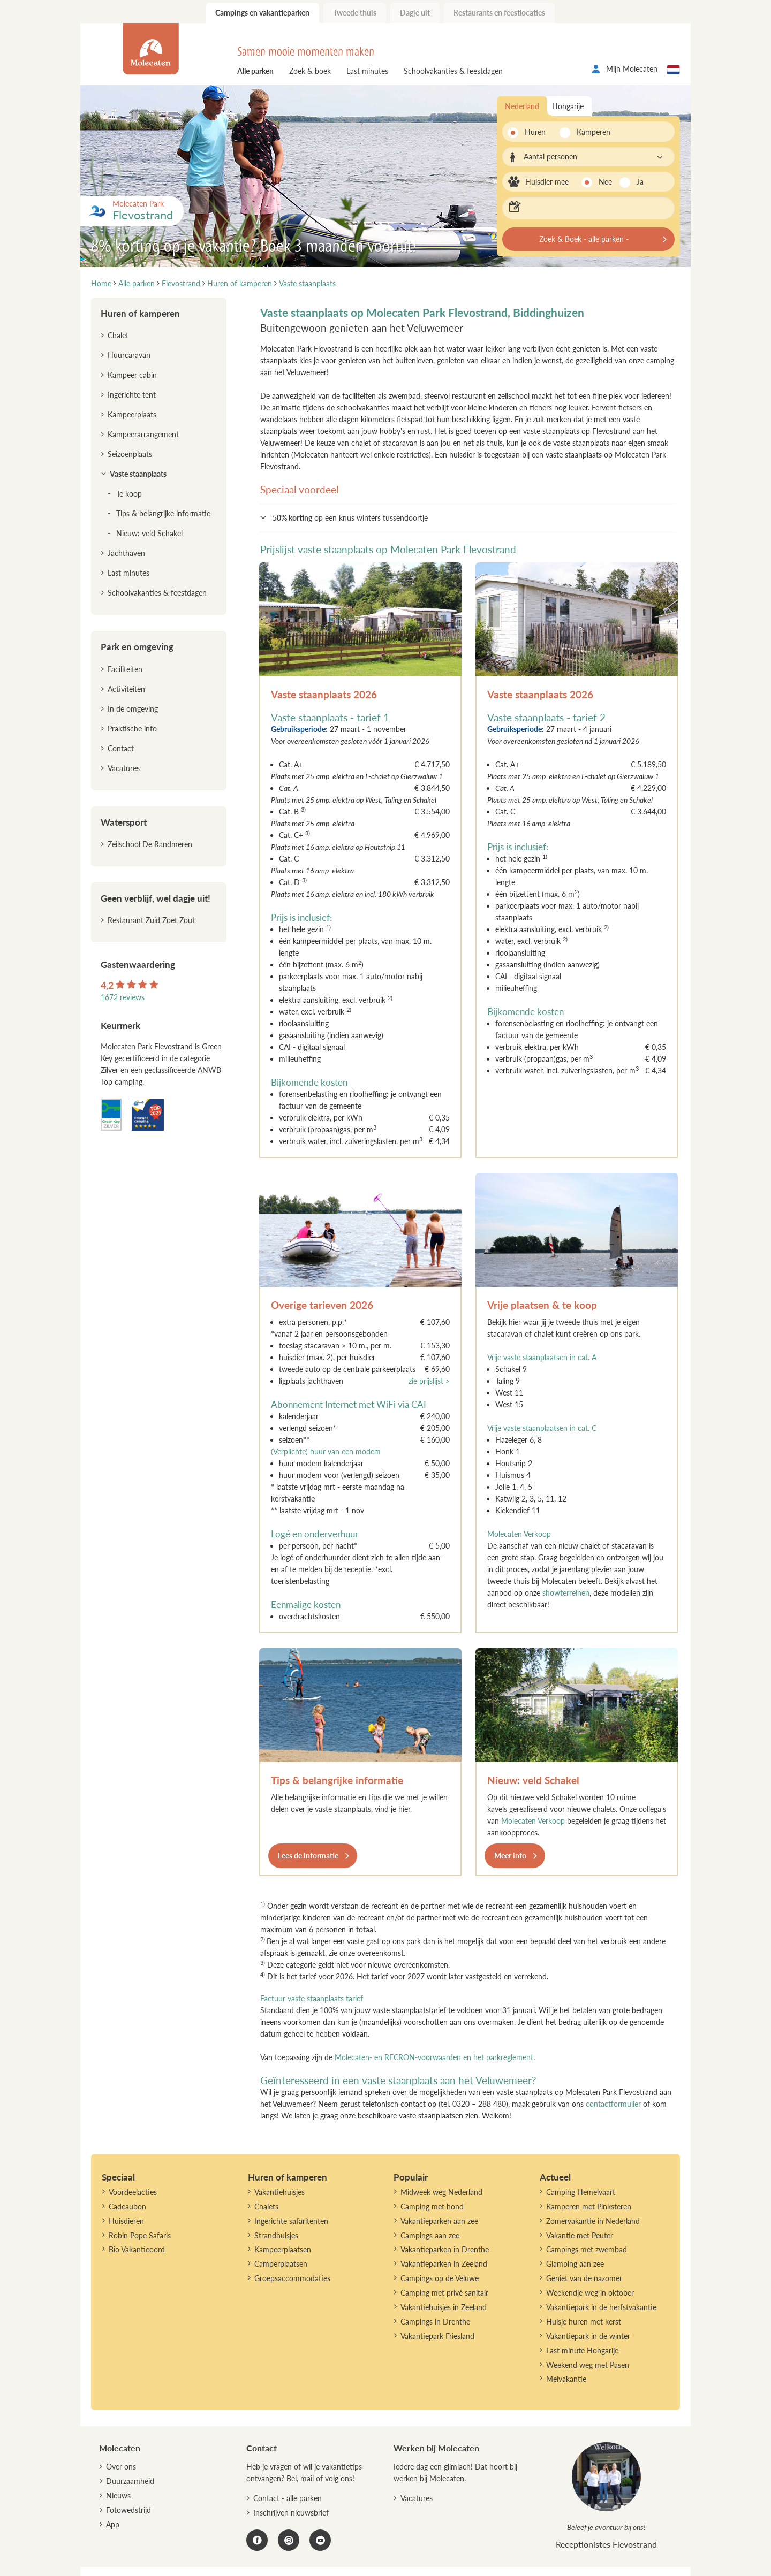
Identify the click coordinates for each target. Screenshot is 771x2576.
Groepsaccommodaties (292, 2278)
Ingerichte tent (132, 394)
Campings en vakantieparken (262, 12)
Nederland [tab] (522, 106)
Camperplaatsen (280, 2263)
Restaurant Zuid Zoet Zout (151, 920)
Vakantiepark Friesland (437, 2336)
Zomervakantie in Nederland (593, 2221)
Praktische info (132, 728)
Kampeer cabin (132, 374)
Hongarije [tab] (568, 106)
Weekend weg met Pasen (587, 2364)
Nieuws (118, 2495)
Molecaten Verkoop (519, 1533)
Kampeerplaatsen (282, 2249)
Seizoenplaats (130, 454)
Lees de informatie (308, 1855)
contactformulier (613, 2103)
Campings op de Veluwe (439, 2278)
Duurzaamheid (130, 2481)
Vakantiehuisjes (279, 2192)
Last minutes (367, 70)
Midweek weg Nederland (441, 2192)
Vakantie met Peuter (579, 2235)
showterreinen (565, 1592)
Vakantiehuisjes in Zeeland (443, 2307)
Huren (535, 131)
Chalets (266, 2206)
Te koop (129, 493)
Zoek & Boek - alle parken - (584, 238)
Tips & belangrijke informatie (337, 1780)
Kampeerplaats (132, 414)
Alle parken (255, 70)
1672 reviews (123, 997)
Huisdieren (126, 2221)
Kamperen (590, 131)
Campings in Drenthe (435, 2321)
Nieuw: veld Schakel (533, 1780)
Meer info (510, 1855)
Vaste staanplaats (138, 473)
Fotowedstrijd (128, 2509)
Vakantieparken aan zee (439, 2221)
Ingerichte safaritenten (291, 2221)
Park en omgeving (137, 646)
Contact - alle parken (287, 2498)
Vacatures (124, 768)
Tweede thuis (354, 12)
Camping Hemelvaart (580, 2192)
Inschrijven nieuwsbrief (291, 2512)
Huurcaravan (129, 355)
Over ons (121, 2466)
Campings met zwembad (586, 2249)
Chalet (118, 335)
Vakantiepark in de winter (588, 2336)
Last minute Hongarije (582, 2350)
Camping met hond (432, 2206)
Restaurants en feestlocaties (499, 12)
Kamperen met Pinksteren (588, 2206)
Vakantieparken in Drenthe (444, 2249)
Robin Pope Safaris (140, 2235)
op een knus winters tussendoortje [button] (350, 517)
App (112, 2524)
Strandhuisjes (276, 2235)
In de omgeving (133, 708)
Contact (121, 748)
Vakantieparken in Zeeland (443, 2263)
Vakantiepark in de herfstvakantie (601, 2307)
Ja (640, 181)
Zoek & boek (310, 70)
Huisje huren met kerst (583, 2321)
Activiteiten (126, 688)
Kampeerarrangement (143, 434)
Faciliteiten (125, 669)
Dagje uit (415, 12)
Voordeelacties (133, 2192)
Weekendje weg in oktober (590, 2292)
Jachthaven (126, 553)
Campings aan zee (429, 2235)
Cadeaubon (127, 2206)
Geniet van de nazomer (584, 2278)
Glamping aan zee (575, 2263)
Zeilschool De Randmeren (150, 844)
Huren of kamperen (140, 313)
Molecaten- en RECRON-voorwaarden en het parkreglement (434, 2057)
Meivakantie (566, 2378)
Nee (605, 181)
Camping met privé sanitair (444, 2292)
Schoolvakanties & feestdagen (453, 70)
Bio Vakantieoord (137, 2249)
